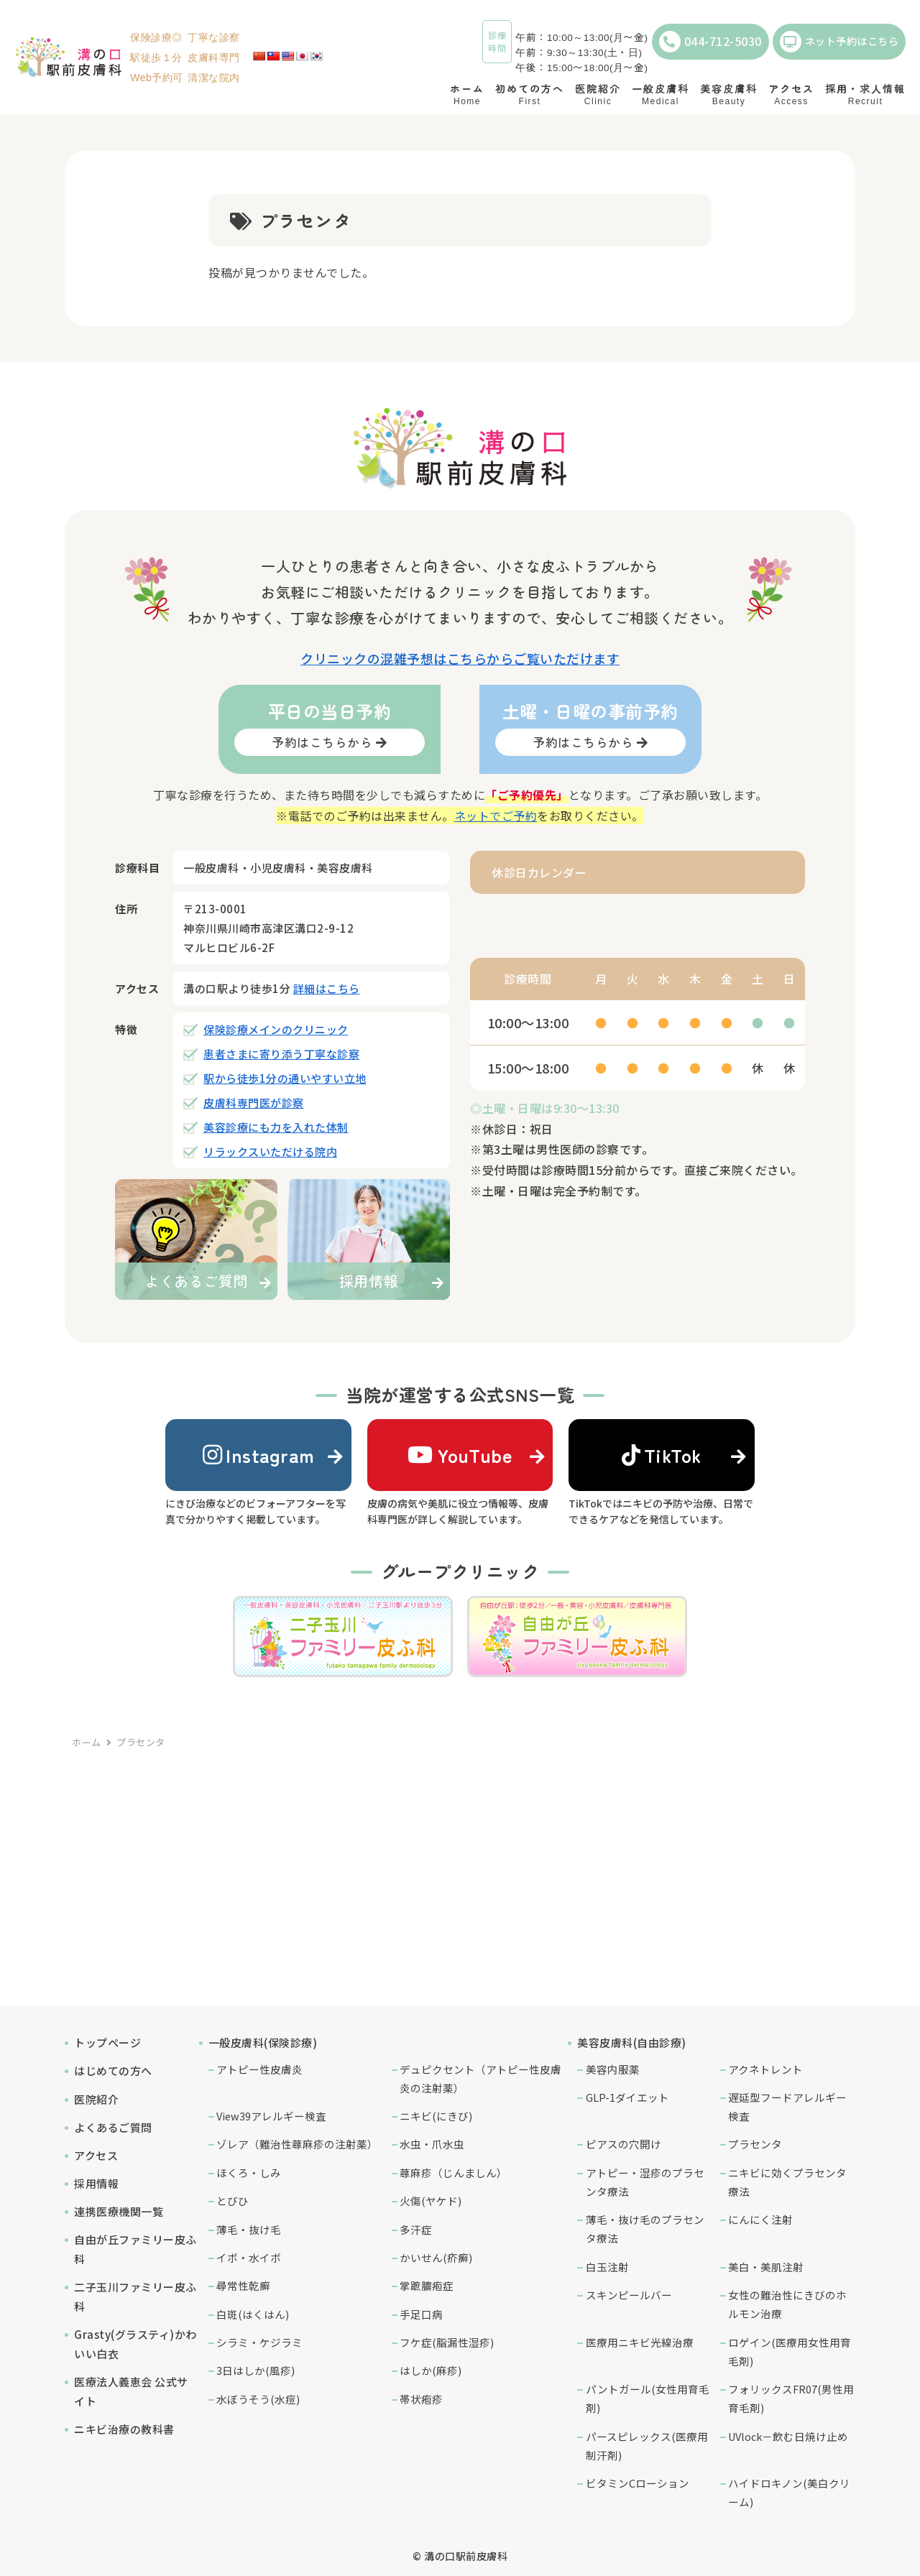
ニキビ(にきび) (436, 2115)
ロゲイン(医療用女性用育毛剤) (789, 2351)
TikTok (662, 1454)
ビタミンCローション (637, 2482)
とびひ (232, 2200)
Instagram (259, 1454)
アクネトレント (765, 2069)
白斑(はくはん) (252, 2314)
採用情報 (96, 2183)
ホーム (86, 1742)
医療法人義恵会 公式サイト (131, 2391)
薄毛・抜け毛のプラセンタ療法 (645, 2228)
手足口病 (421, 2314)
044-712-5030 (710, 41)
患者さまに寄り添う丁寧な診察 (281, 1053)
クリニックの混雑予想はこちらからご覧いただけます (460, 658)
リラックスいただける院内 (270, 1151)
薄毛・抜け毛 (248, 2229)
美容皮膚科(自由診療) (631, 2042)
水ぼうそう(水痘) (258, 2398)
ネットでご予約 (496, 815)
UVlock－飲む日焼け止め (788, 2436)
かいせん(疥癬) (436, 2257)
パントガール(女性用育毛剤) (647, 2398)
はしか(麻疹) (430, 2370)
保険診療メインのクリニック (276, 1029)
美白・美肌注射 (766, 2266)
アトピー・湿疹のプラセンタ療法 (645, 2182)
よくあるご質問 (113, 2127)
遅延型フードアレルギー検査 (787, 2106)
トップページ (107, 2042)
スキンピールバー (629, 2294)
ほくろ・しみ (248, 2172)
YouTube (460, 1454)
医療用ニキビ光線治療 (640, 2342)
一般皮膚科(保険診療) (263, 2042)
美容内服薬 (613, 2069)
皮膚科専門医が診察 (253, 1102)
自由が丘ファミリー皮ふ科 (135, 2249)
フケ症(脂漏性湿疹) (447, 2342)
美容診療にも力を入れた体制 (276, 1127)
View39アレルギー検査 (271, 2115)
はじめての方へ (113, 2070)
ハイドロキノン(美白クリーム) (789, 2492)
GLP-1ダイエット (627, 2097)
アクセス (96, 2155)
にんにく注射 (760, 2219)
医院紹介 (96, 2099)
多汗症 (416, 2229)
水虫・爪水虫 (432, 2143)
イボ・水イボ (248, 2257)
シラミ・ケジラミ (259, 2342)
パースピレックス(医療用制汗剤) (647, 2445)
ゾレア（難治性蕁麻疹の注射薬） (297, 2143)
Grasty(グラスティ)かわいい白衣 (135, 2344)
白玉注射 (607, 2266)
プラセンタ (755, 2143)
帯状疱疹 (421, 2398)
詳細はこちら (326, 988)
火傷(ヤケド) (430, 2200)
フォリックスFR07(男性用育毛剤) (791, 2398)
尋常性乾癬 (243, 2285)
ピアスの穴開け (623, 2143)
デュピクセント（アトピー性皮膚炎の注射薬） (480, 2078)
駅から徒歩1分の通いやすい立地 (285, 1078)
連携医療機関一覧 (118, 2211)
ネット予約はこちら (839, 41)
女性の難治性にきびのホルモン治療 (787, 2304)
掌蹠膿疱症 (427, 2285)
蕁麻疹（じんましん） (453, 2172)
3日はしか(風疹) (255, 2370)
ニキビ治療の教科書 (124, 2429)
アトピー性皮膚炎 (259, 2069)
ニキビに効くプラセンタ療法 (787, 2182)
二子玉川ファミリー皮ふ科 (135, 2296)
